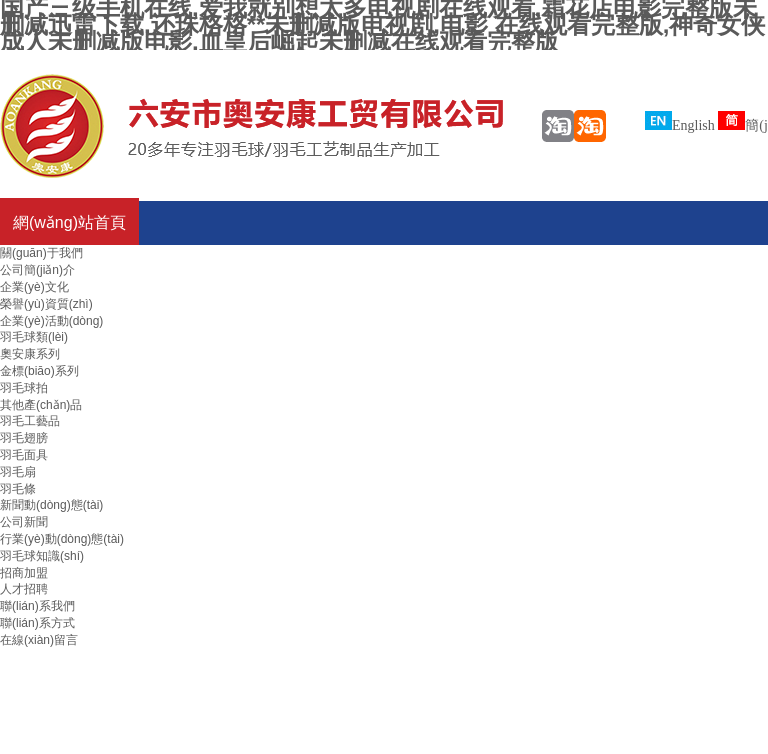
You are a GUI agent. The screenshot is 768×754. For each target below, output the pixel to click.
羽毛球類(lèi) (34, 337)
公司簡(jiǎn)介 (37, 270)
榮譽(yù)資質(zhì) (46, 304)
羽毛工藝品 (30, 421)
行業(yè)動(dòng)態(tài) (62, 539)
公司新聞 (24, 522)
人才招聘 (24, 589)
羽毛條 (18, 489)
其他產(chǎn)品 (41, 405)
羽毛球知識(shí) (42, 556)
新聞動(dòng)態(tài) (51, 505)
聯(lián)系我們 (37, 606)
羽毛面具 (24, 455)
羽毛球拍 (24, 388)
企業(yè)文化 (34, 287)
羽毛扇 (18, 472)
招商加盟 (24, 573)
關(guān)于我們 (41, 253)
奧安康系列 (30, 354)
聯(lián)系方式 (37, 623)
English (680, 125)
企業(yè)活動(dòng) (51, 321)
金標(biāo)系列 (39, 371)
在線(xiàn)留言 (39, 640)
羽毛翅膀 (24, 438)
